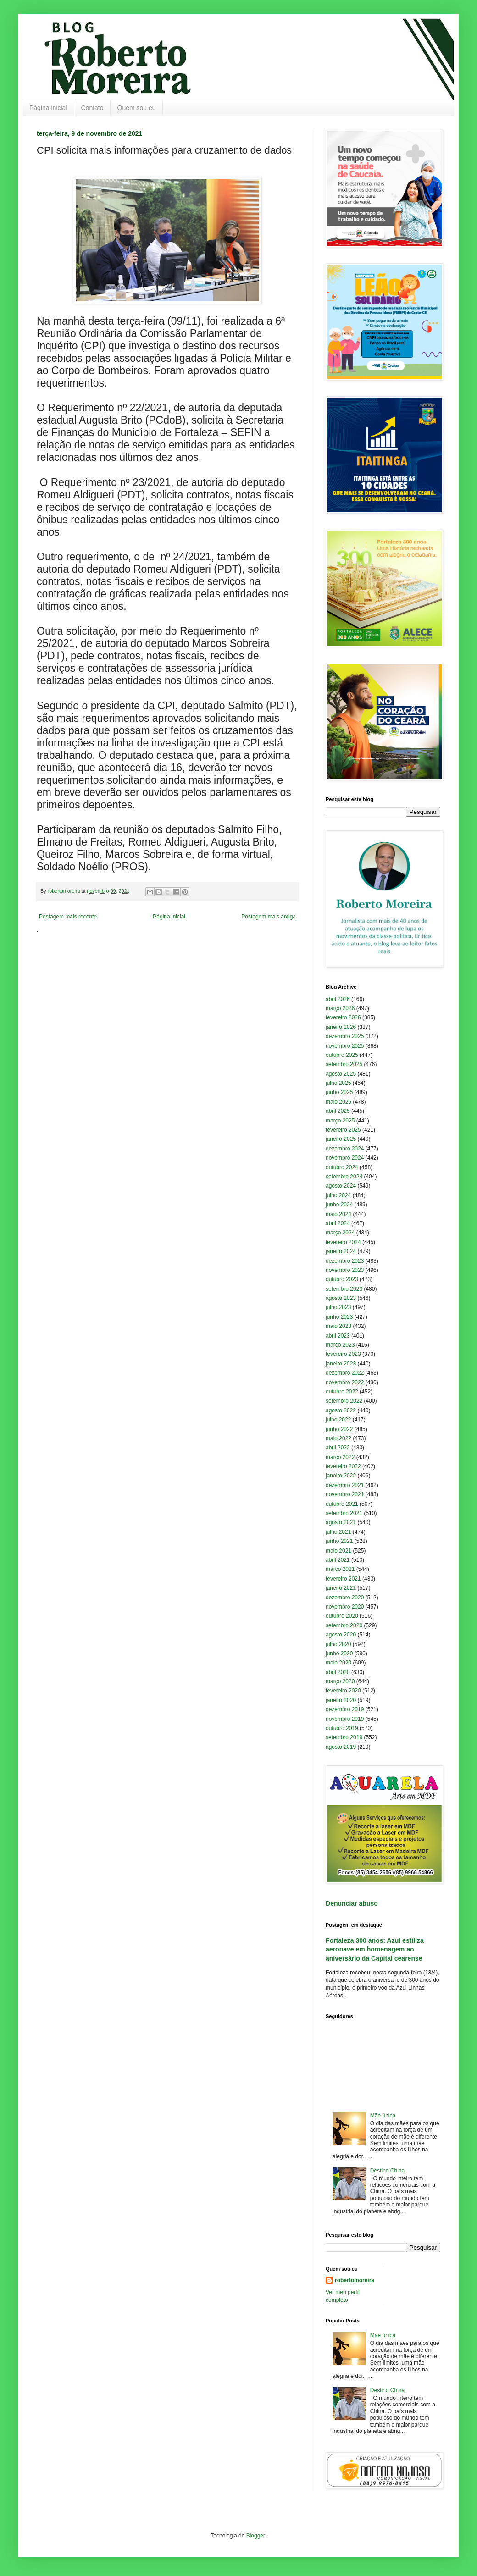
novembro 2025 (345, 1046)
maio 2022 (338, 1438)
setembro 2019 (344, 1737)
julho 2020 (338, 1644)
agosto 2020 (341, 1634)
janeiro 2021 (341, 1588)
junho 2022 (339, 1429)
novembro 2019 (345, 1719)
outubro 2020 (342, 1616)
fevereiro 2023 (343, 1354)
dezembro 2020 (345, 1597)
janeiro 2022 (341, 1475)
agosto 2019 (341, 1747)
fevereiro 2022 (343, 1466)
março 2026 (340, 1008)
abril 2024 (338, 1223)
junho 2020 (339, 1653)
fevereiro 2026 (343, 1017)
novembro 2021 (345, 1494)
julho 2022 (338, 1419)
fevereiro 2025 (343, 1130)
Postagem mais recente (68, 916)
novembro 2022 (345, 1382)
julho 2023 (338, 1307)
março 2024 (340, 1232)
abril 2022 (338, 1447)
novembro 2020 (345, 1606)
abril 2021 (338, 1560)
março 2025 (340, 1120)
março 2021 (340, 1569)
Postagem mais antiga (268, 916)
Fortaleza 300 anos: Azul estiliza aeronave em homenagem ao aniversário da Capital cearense (375, 1949)
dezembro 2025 (345, 1036)
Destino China (387, 2170)
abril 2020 (338, 1672)
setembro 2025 (344, 1064)
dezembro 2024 (345, 1148)
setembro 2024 (344, 1176)
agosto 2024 (341, 1186)
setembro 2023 (344, 1289)
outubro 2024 (342, 1167)
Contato (92, 107)
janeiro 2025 (341, 1139)
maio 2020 (338, 1662)
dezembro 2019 (345, 1709)
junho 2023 (339, 1317)
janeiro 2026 (341, 1027)
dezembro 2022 (345, 1373)
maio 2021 (338, 1551)
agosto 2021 (341, 1522)
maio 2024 (338, 1214)
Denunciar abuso (352, 1903)
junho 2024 (339, 1204)
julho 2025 (338, 1083)
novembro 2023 (345, 1270)
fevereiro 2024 (343, 1242)
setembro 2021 (344, 1513)
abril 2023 (338, 1335)
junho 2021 (339, 1541)
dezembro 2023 (345, 1261)
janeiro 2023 (341, 1363)
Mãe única (382, 2115)
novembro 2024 (345, 1158)
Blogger (255, 2535)
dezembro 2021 (345, 1485)
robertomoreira (354, 2280)
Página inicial (48, 107)
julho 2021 (338, 1532)
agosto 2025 (341, 1074)
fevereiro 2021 (343, 1578)
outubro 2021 (342, 1504)
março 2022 (340, 1457)
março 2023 (340, 1345)
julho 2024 (338, 1195)
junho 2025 (339, 1092)
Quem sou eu (136, 107)
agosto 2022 (341, 1410)
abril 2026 (338, 999)
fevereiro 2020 (343, 1690)
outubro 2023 (342, 1279)
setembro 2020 (344, 1625)
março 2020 (340, 1681)
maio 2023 (338, 1326)
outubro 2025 (342, 1055)
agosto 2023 (341, 1298)
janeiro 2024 (341, 1251)
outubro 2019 (342, 1728)
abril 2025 (338, 1111)
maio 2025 (338, 1102)
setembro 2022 (344, 1401)
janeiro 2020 (341, 1700)
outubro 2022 (342, 1391)
